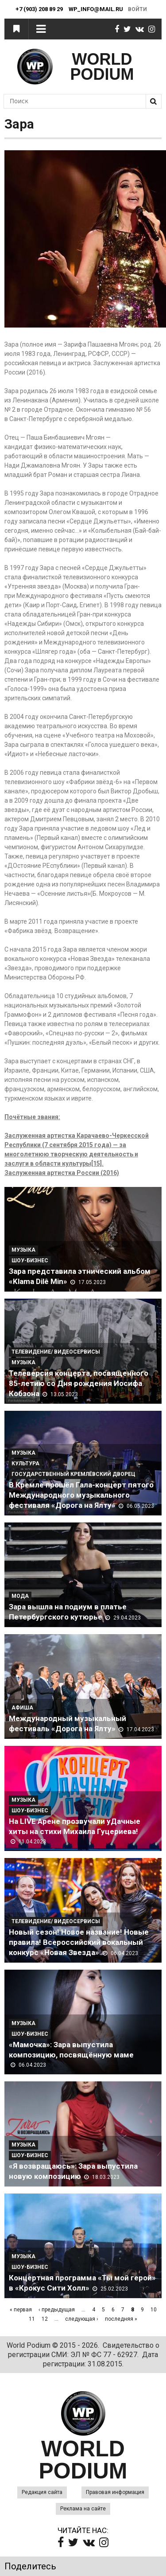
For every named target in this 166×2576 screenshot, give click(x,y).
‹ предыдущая (57, 2310)
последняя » (121, 2319)
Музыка (23, 1250)
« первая (21, 2310)
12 (45, 2319)
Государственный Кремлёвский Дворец (73, 1474)
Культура (25, 1463)
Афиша (22, 1708)
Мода (20, 1596)
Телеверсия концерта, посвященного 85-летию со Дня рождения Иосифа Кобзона (78, 1383)
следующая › (81, 2319)
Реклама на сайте (83, 2509)
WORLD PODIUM (102, 66)
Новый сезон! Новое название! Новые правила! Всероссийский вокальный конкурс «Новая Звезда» (79, 1942)
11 (32, 2319)
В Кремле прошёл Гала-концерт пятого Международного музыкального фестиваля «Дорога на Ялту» (81, 1495)
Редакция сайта (42, 2492)
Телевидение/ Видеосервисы (56, 1352)
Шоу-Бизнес (30, 1260)
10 (154, 2310)
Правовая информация (115, 2492)
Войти (137, 9)
